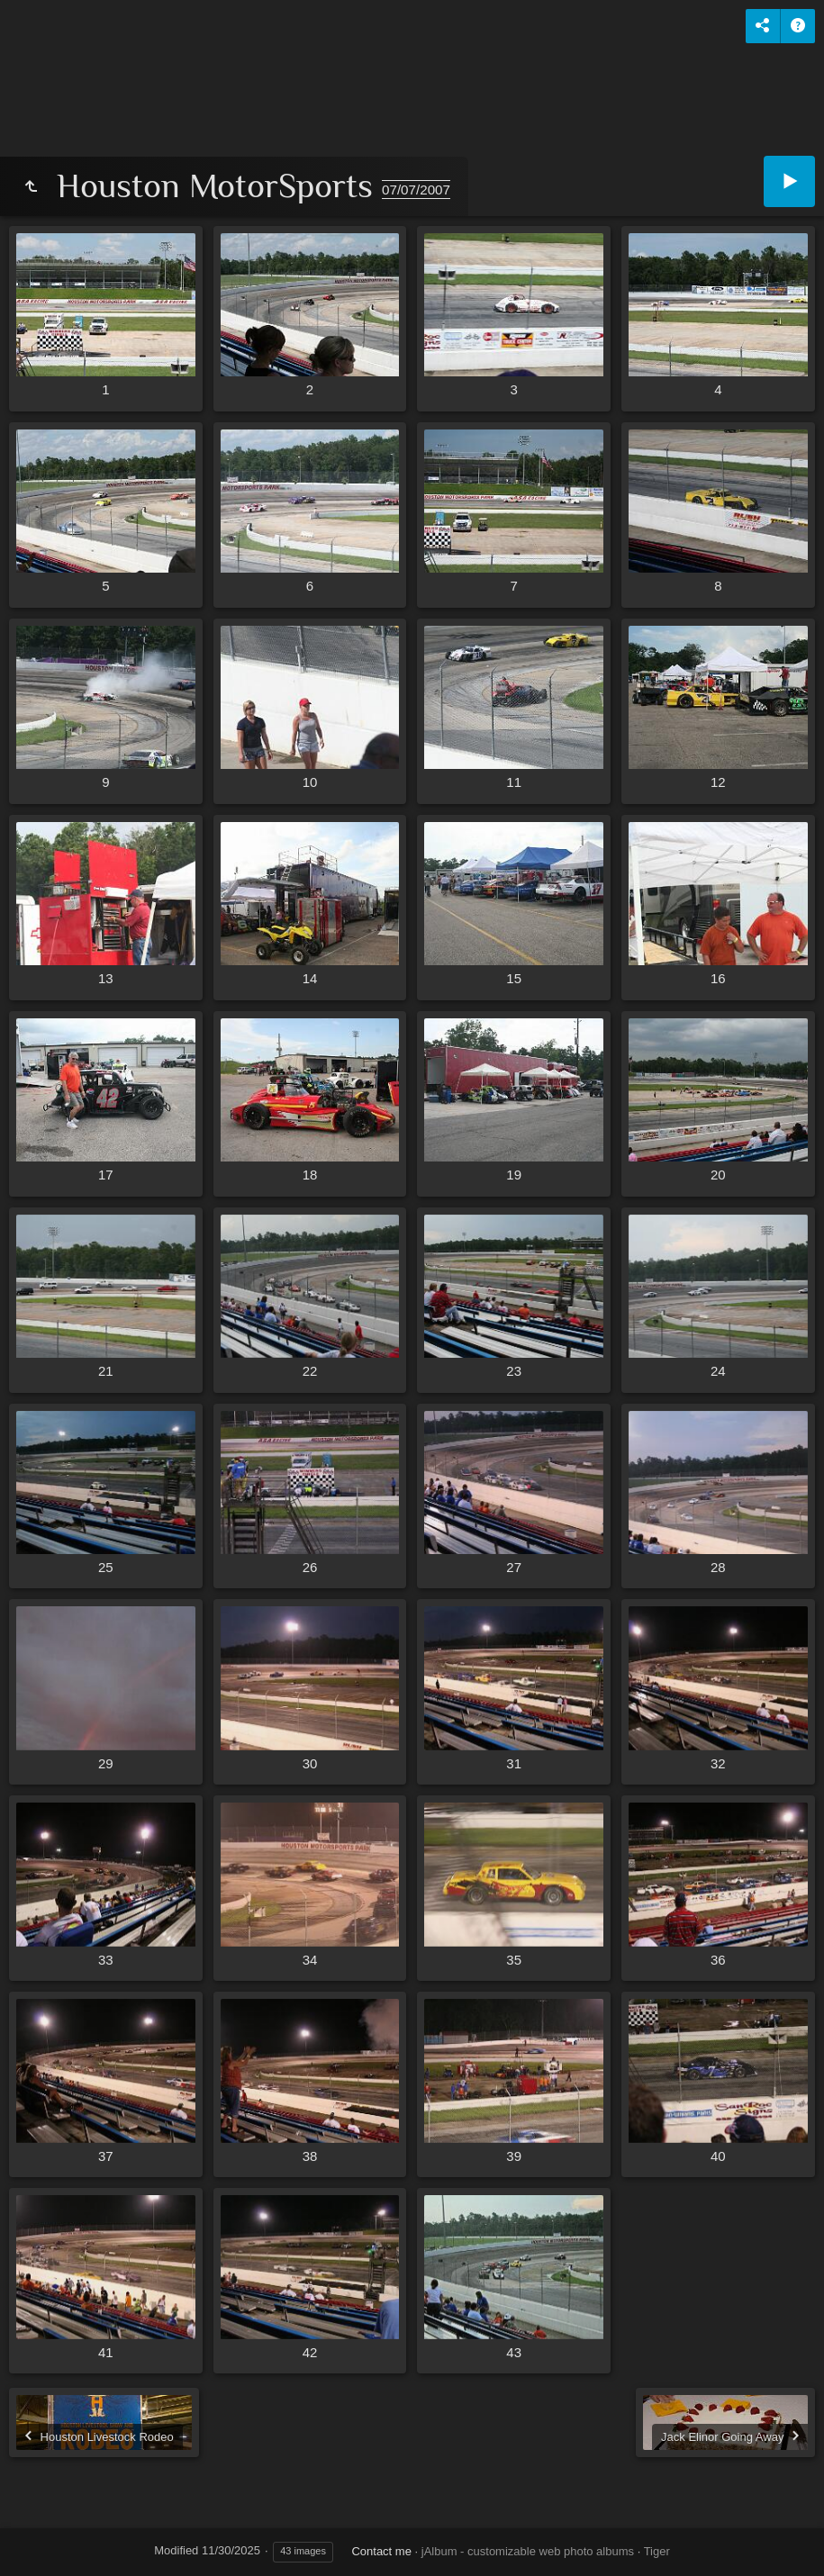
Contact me (381, 2551)
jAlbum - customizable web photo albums (527, 2551)
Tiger (657, 2551)
